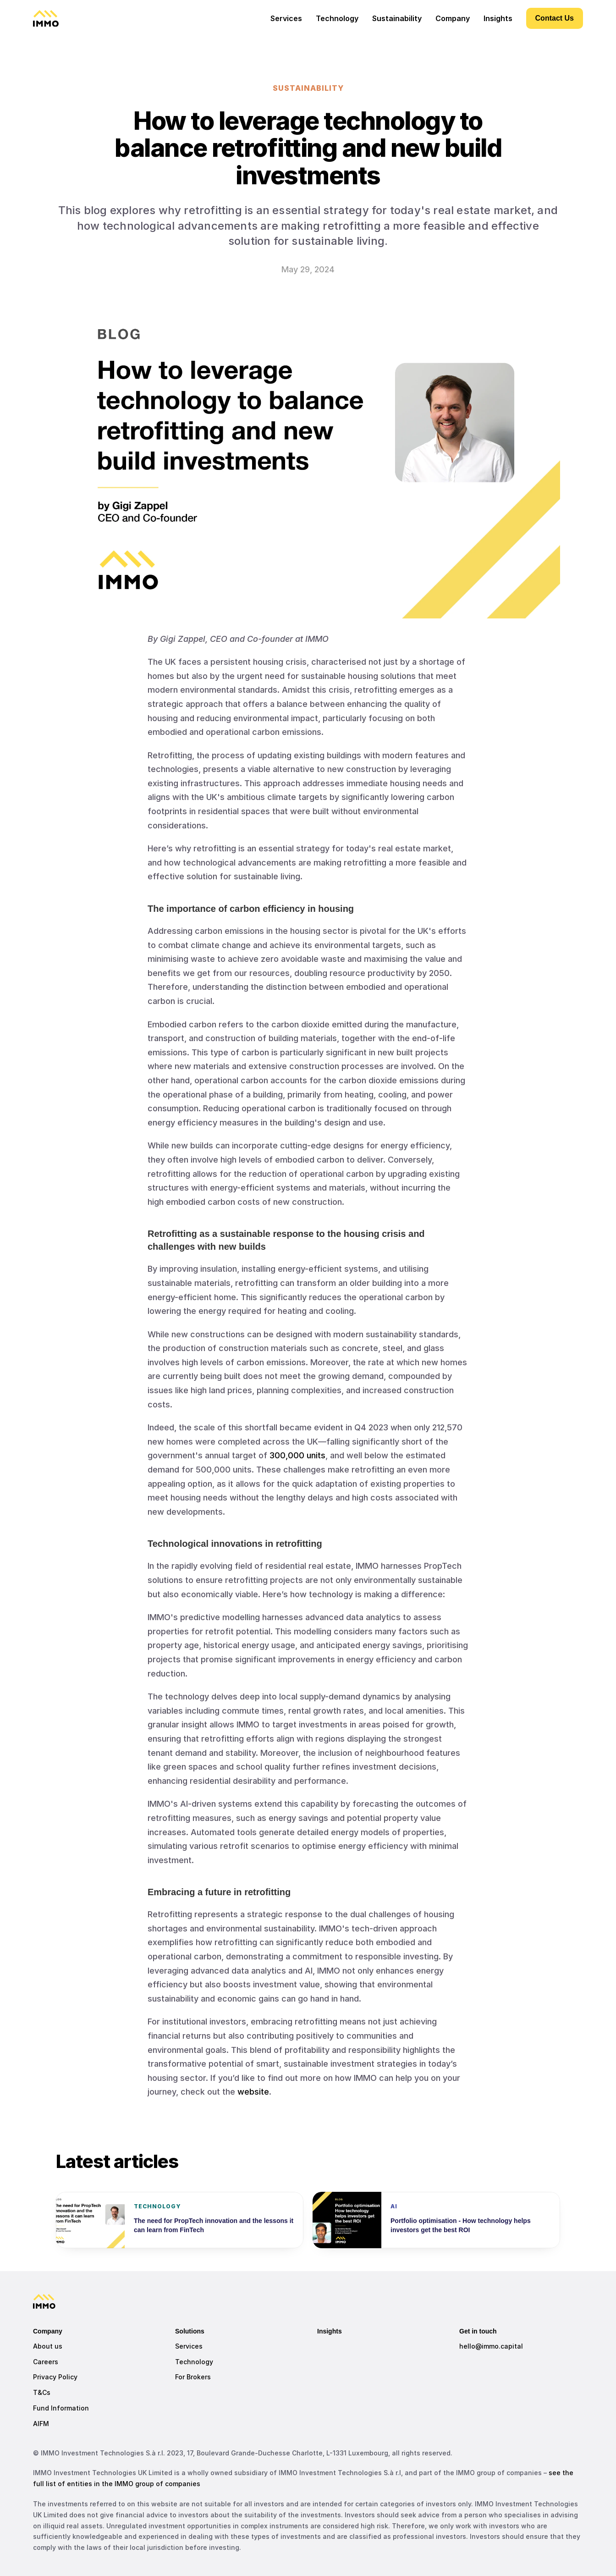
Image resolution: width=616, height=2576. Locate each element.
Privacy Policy (55, 2377)
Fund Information (61, 2408)
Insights (329, 2331)
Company (452, 18)
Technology (194, 2362)
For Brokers (193, 2377)
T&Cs (41, 2392)
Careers (45, 2362)
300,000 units (297, 1455)
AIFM (41, 2423)
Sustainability (397, 18)
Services (189, 2346)
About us (47, 2346)
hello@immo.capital (491, 2346)
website (253, 2091)
